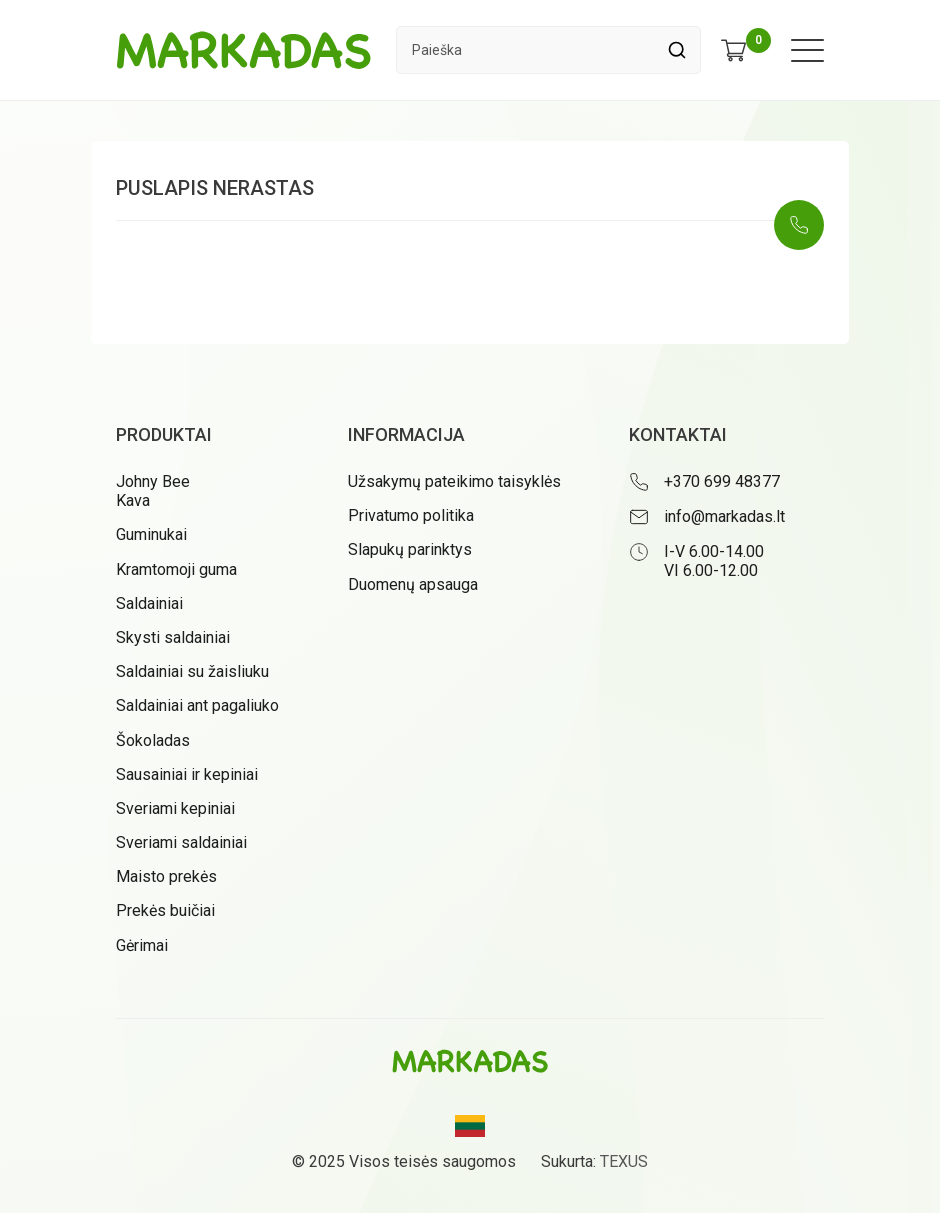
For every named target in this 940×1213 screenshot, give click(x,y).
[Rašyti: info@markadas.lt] (726, 517)
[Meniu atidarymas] (807, 50)
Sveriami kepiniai (175, 808)
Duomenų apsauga (413, 584)
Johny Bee (153, 481)
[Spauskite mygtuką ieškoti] (676, 50)
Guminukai (151, 534)
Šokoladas (153, 740)
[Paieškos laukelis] (525, 50)
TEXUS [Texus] (624, 1161)
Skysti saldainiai (173, 637)
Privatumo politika (411, 515)
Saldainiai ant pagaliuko (197, 705)
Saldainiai (149, 603)
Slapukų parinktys (410, 549)
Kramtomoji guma (176, 569)
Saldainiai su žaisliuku (192, 671)
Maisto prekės (166, 876)
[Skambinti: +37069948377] (799, 225)
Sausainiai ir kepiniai (187, 774)
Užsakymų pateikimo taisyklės (454, 481)
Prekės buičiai (165, 910)
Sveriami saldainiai (181, 842)
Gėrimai (142, 945)
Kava (133, 500)
